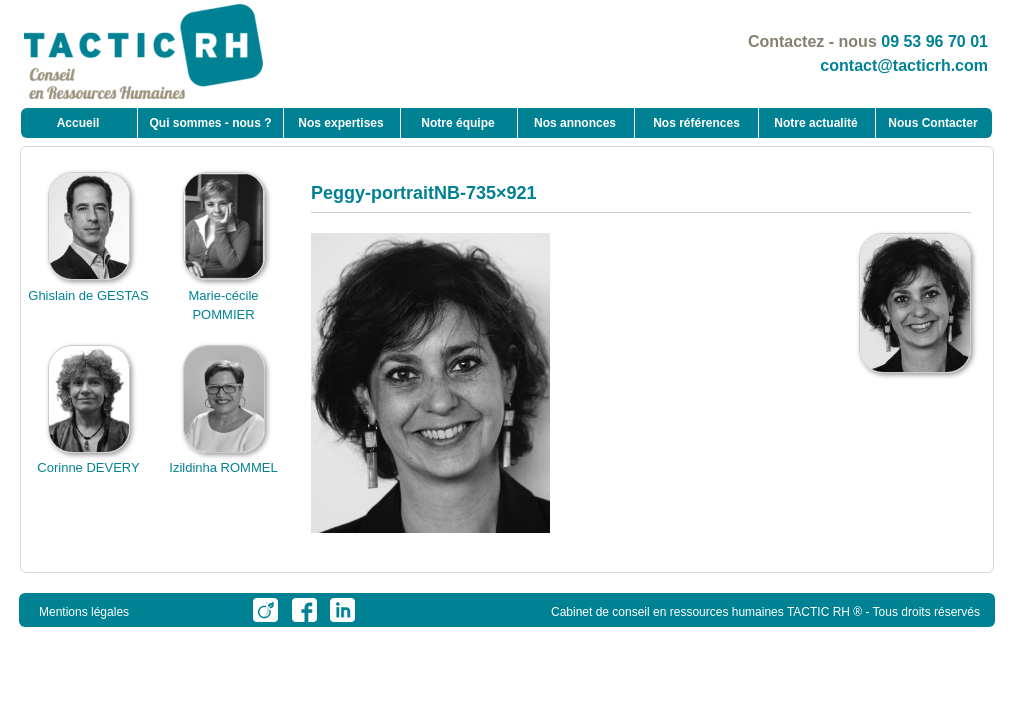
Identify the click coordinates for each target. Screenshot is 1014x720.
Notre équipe (457, 123)
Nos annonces (575, 123)
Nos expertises (340, 123)
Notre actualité (815, 123)
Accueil (78, 123)
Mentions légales (84, 612)
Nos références (696, 123)
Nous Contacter (932, 123)
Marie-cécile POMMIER (224, 295)
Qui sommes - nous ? (210, 123)
